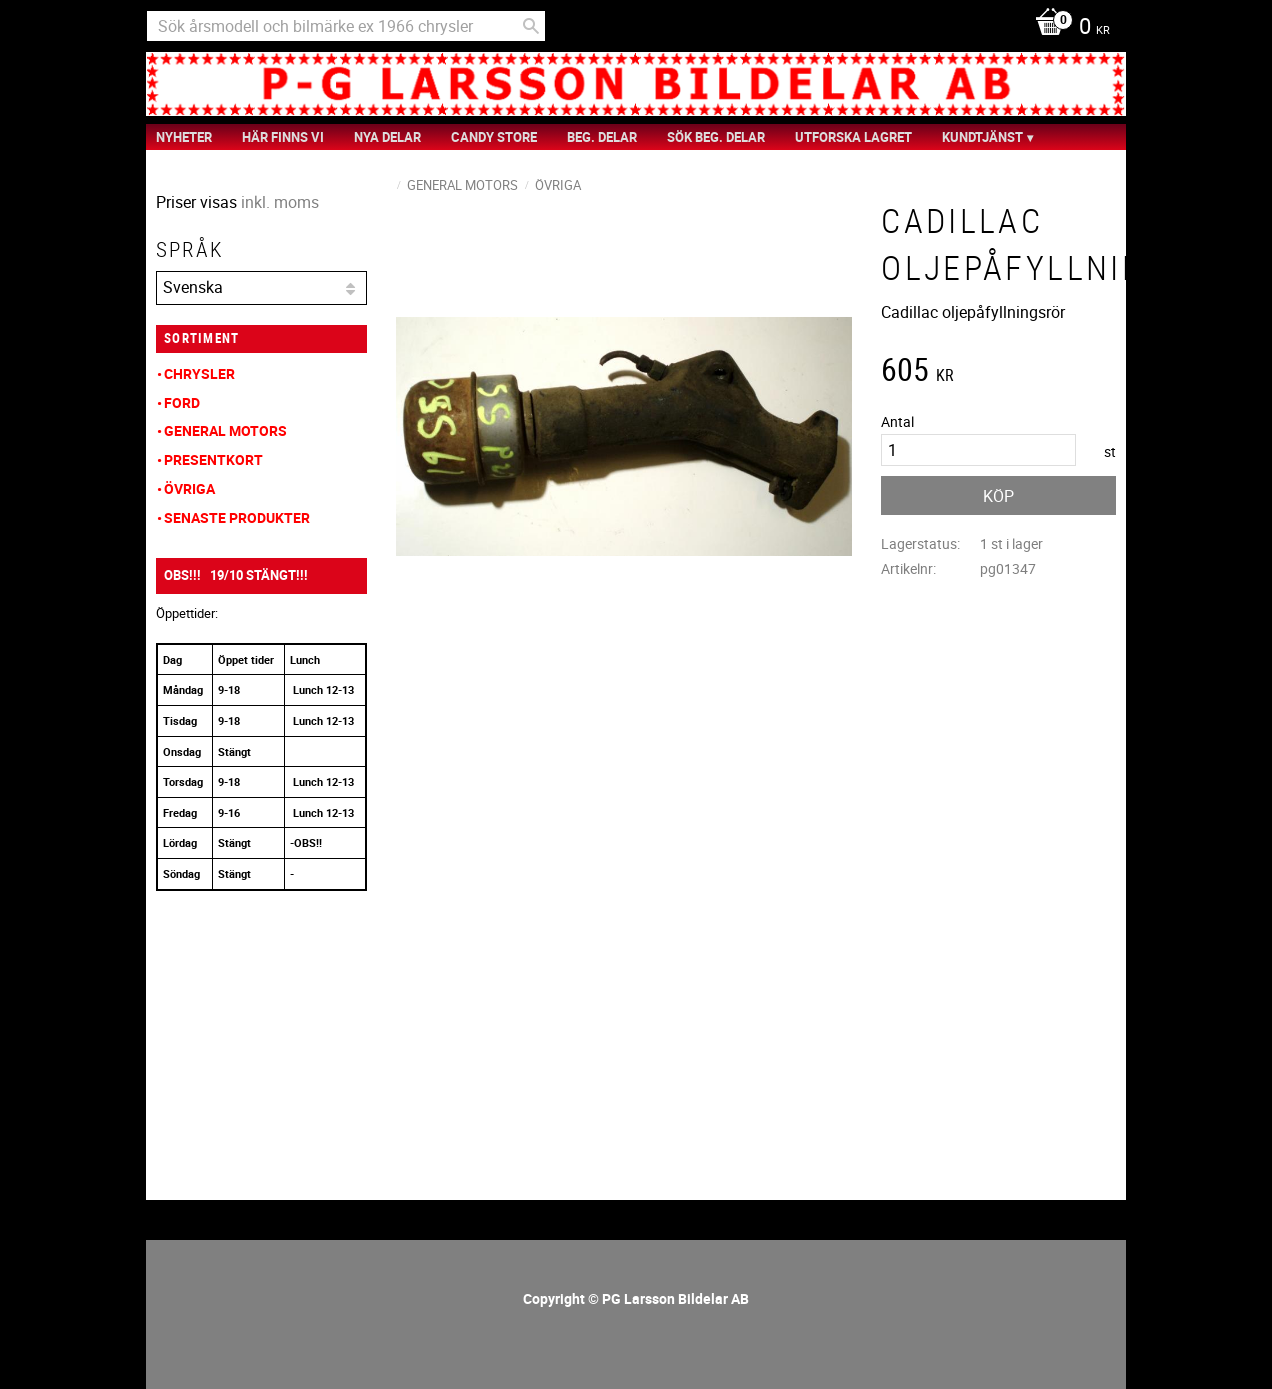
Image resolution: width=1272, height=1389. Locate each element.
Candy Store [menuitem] (494, 137)
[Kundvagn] (1067, 28)
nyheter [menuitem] (184, 137)
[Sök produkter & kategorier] (346, 26)
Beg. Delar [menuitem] (602, 137)
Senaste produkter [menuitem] (237, 517)
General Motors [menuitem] (225, 430)
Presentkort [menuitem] (213, 459)
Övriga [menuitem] (189, 488)
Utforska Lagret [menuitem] (853, 137)
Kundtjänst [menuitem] (982, 137)
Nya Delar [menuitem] (387, 137)
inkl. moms (280, 202)
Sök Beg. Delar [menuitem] (716, 137)
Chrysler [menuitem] (199, 373)
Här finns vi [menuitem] (283, 137)
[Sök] (531, 26)
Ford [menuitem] (182, 402)
